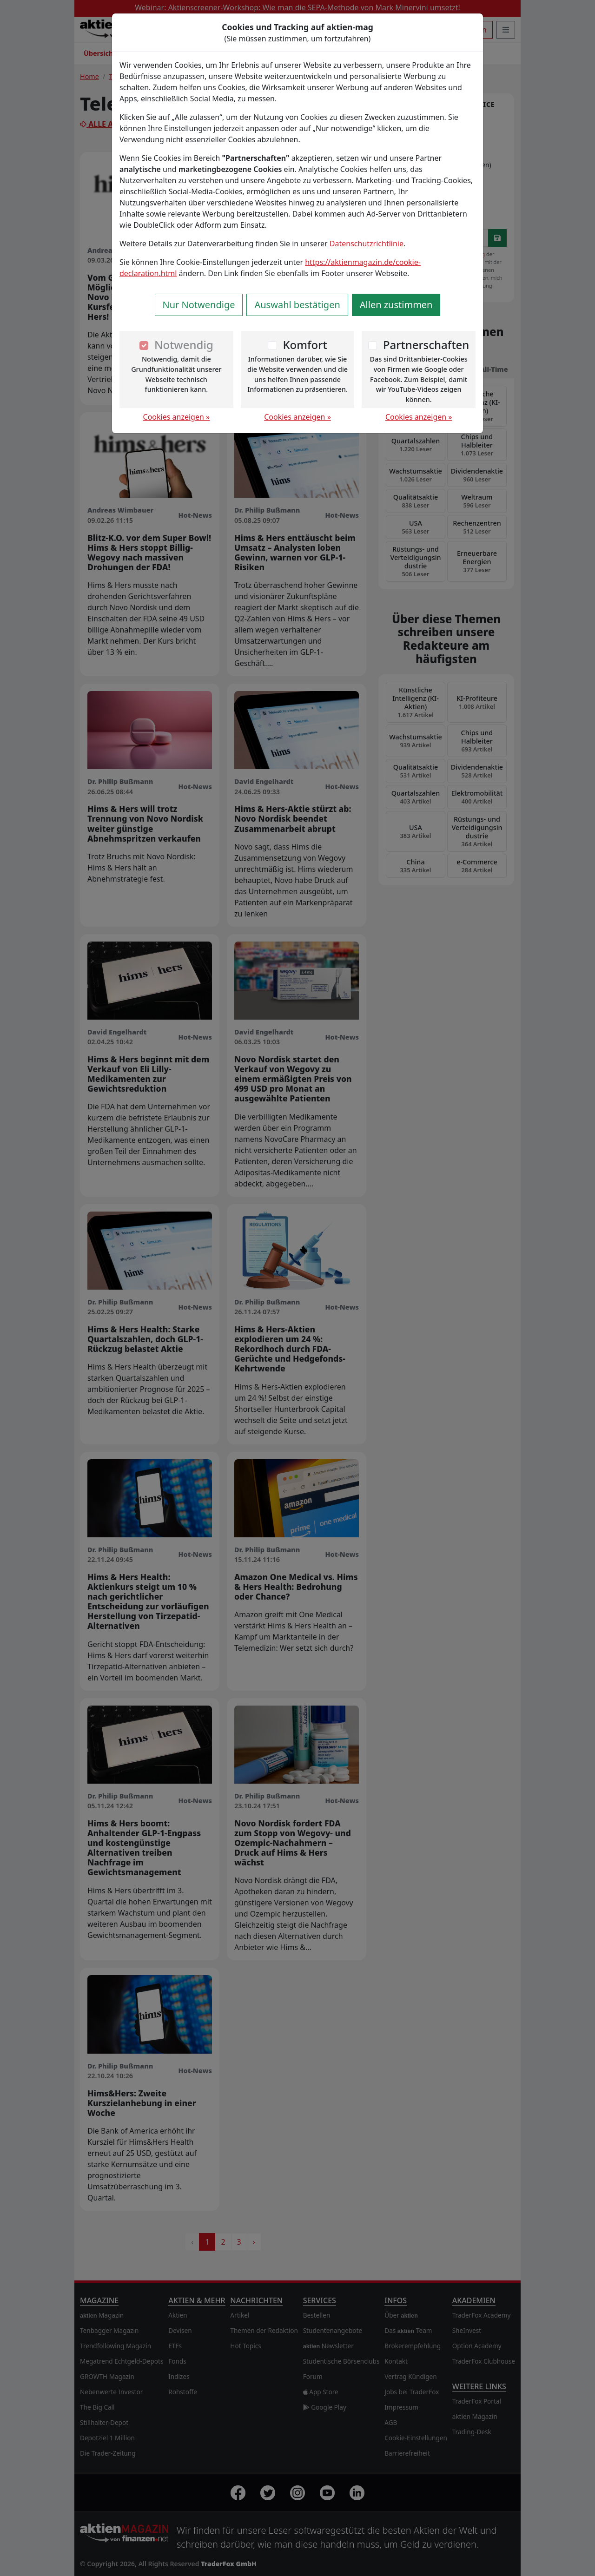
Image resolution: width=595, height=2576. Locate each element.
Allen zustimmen (396, 304)
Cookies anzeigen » (176, 417)
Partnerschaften (426, 344)
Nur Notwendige (199, 304)
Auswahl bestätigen (297, 304)
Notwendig (183, 344)
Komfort (305, 344)
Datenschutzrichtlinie (366, 243)
